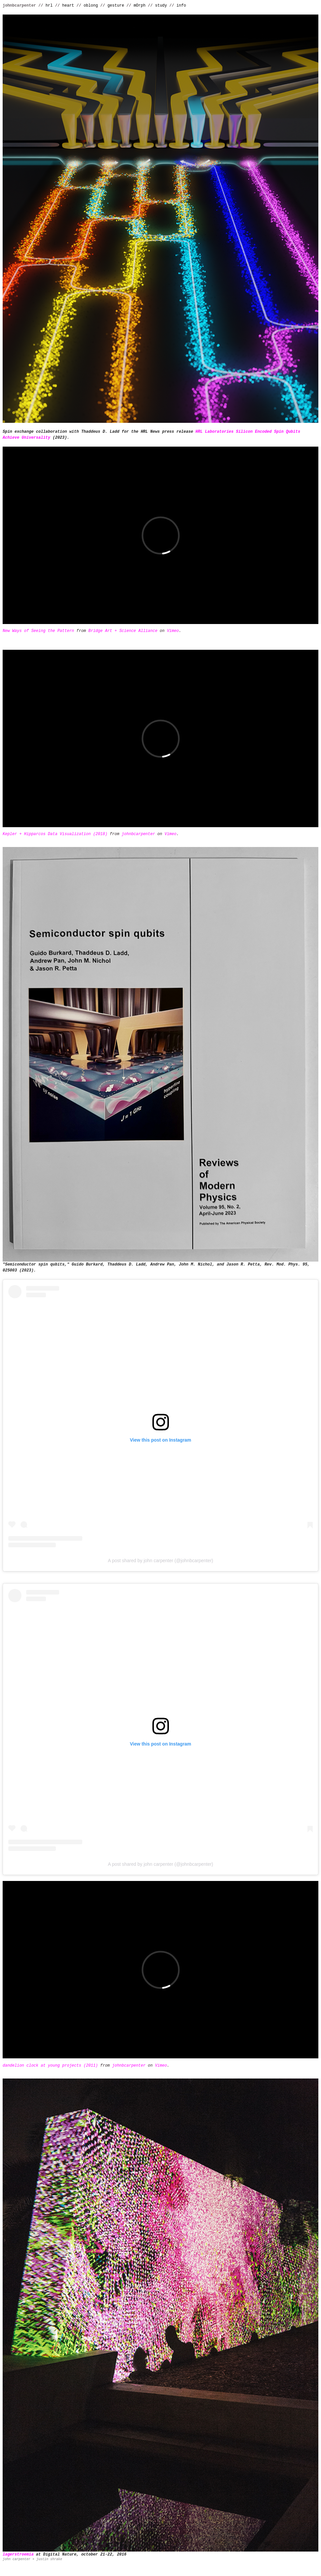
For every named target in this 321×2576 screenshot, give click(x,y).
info (181, 5)
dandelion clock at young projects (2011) (50, 2065)
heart (68, 5)
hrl (49, 5)
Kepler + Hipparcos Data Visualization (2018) (55, 834)
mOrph (139, 5)
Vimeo (173, 631)
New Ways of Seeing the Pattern (38, 631)
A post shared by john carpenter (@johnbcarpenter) (160, 1560)
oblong (91, 5)
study (161, 5)
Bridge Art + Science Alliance (122, 631)
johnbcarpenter (138, 834)
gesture (115, 5)
